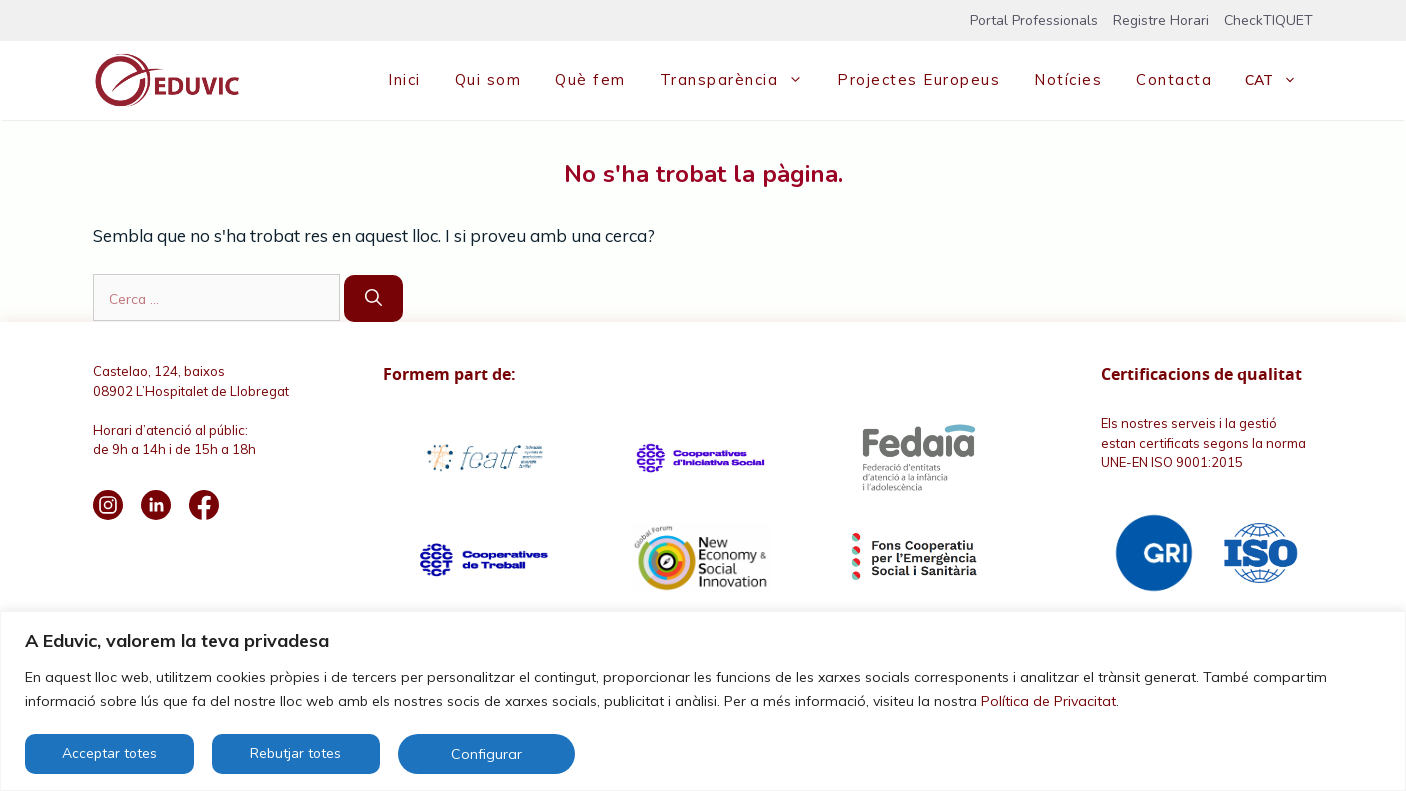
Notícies (1068, 79)
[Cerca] (373, 299)
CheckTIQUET (1268, 20)
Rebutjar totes (295, 753)
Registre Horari (1161, 20)
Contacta (1174, 79)
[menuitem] (1271, 80)
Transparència (740, 80)
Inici (404, 79)
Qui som (488, 79)
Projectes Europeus (918, 79)
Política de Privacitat (1048, 701)
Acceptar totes (109, 753)
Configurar (486, 754)
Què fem (590, 79)
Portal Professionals (1034, 20)
